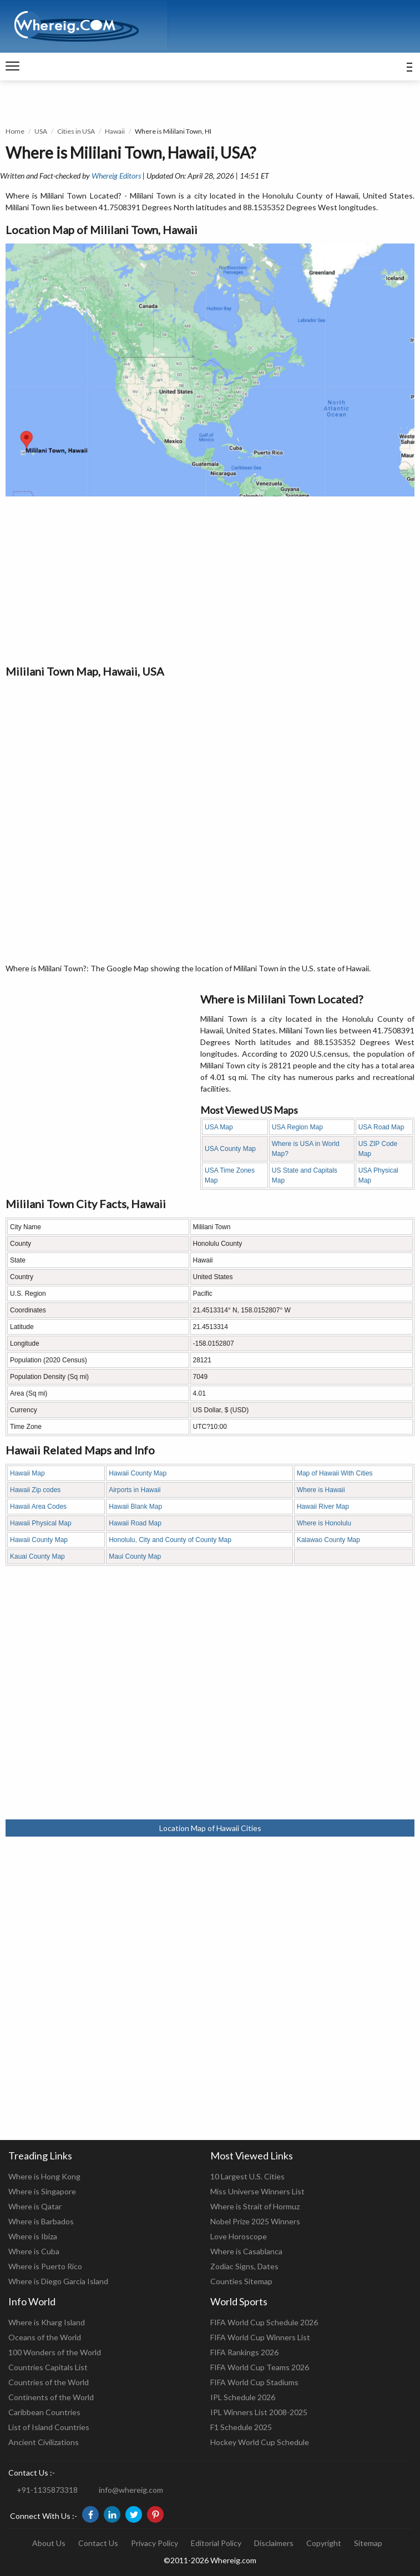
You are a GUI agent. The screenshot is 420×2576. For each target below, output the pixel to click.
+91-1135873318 (47, 2489)
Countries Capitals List (48, 2367)
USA (40, 131)
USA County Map (230, 1149)
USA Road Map (381, 1127)
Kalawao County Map (328, 1540)
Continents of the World (51, 2397)
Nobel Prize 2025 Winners (255, 2221)
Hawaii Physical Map (41, 1523)
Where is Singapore (42, 2191)
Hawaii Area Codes (38, 1506)
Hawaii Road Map (135, 1523)
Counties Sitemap (241, 2281)
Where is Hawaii (321, 1490)
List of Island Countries (48, 2427)
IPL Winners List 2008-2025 (258, 2412)
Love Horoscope (238, 2236)
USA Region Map (297, 1127)
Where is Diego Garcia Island (58, 2281)
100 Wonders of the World (54, 2352)
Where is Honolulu (324, 1523)
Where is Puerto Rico (45, 2266)
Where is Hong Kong (44, 2176)
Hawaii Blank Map (135, 1506)
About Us (48, 2543)
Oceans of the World (44, 2337)
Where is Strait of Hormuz (255, 2206)
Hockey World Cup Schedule (259, 2442)
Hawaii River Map (323, 1506)
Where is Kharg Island (46, 2322)
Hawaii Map (27, 1473)
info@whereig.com (131, 2489)
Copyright (323, 2543)
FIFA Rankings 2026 (244, 2352)
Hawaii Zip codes (35, 1490)
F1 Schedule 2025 (241, 2427)
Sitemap (368, 2543)
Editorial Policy (216, 2543)
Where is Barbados (41, 2221)
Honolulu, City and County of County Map (170, 1540)
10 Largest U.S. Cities (247, 2176)
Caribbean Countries (44, 2412)
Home (15, 131)
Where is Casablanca (246, 2251)
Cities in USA (76, 131)
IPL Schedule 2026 (242, 2397)
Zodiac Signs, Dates (244, 2266)
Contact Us (98, 2543)
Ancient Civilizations (43, 2442)
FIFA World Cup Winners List (260, 2337)
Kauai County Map (37, 1556)
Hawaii (115, 131)
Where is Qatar (35, 2206)
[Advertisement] (210, 579)
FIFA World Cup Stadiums (254, 2382)
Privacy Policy (154, 2543)
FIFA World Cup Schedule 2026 (264, 2322)
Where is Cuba (33, 2251)
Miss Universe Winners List (257, 2191)
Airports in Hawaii (134, 1490)
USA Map (219, 1127)
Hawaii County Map (137, 1473)
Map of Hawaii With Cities (335, 1473)
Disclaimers (274, 2543)
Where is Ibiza (32, 2236)
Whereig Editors (116, 175)
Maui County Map (135, 1556)
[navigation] (12, 67)
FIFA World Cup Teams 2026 (259, 2367)
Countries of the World (48, 2382)
